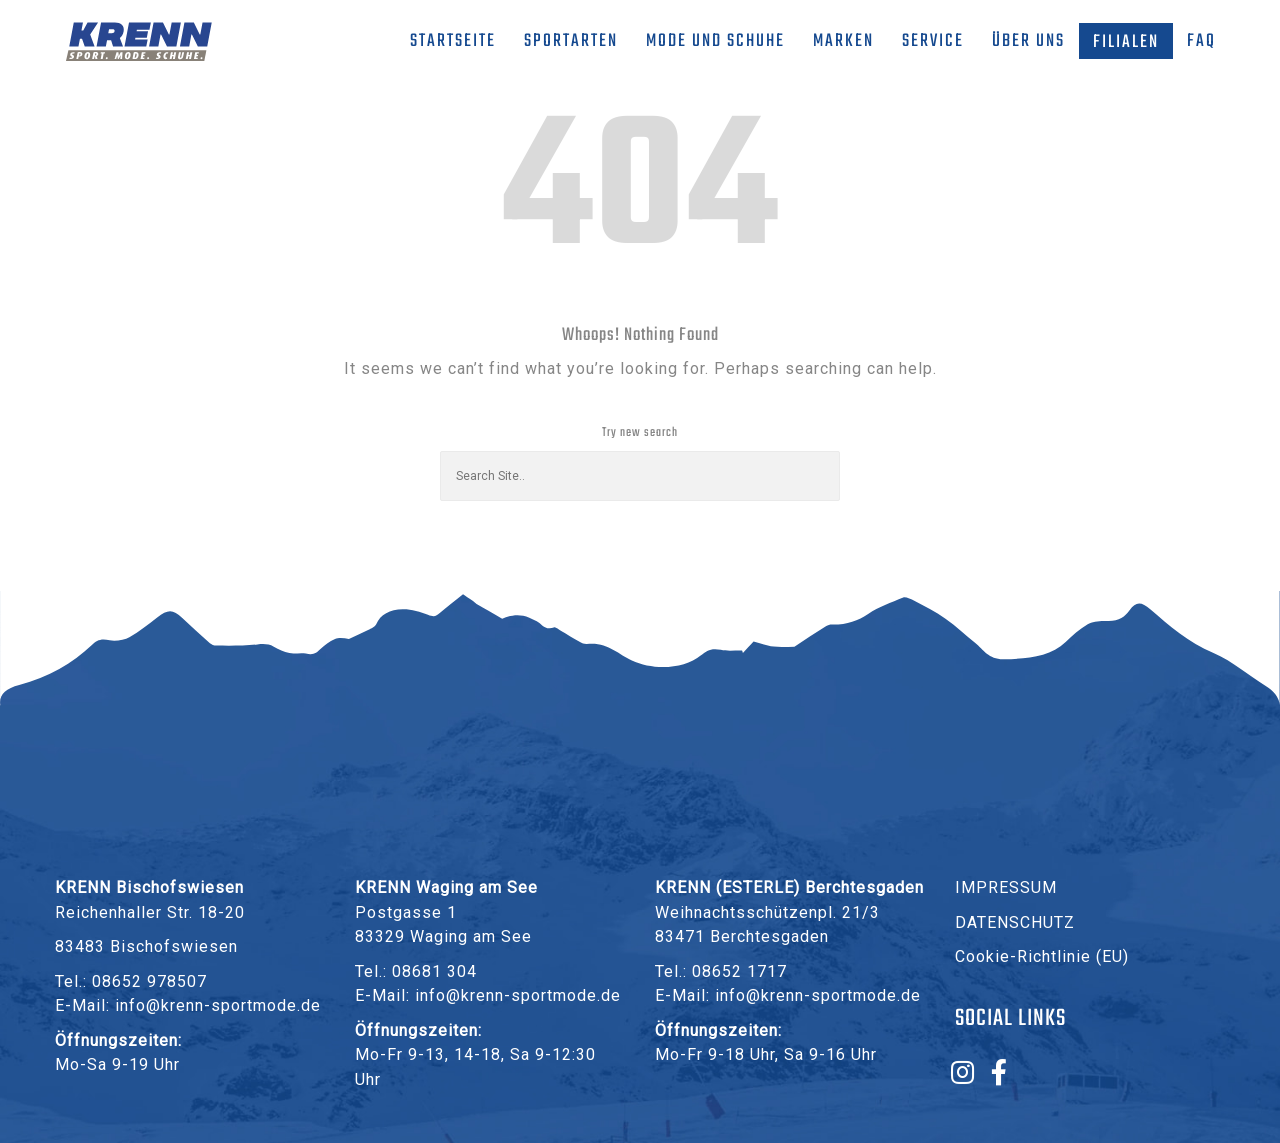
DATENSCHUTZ (1015, 922)
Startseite (453, 41)
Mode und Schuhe (715, 41)
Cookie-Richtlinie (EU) (1042, 956)
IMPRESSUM (1006, 887)
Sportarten (571, 41)
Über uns (1028, 41)
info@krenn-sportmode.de (218, 1005)
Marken (843, 41)
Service (933, 41)
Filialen (1126, 42)
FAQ (1201, 41)
